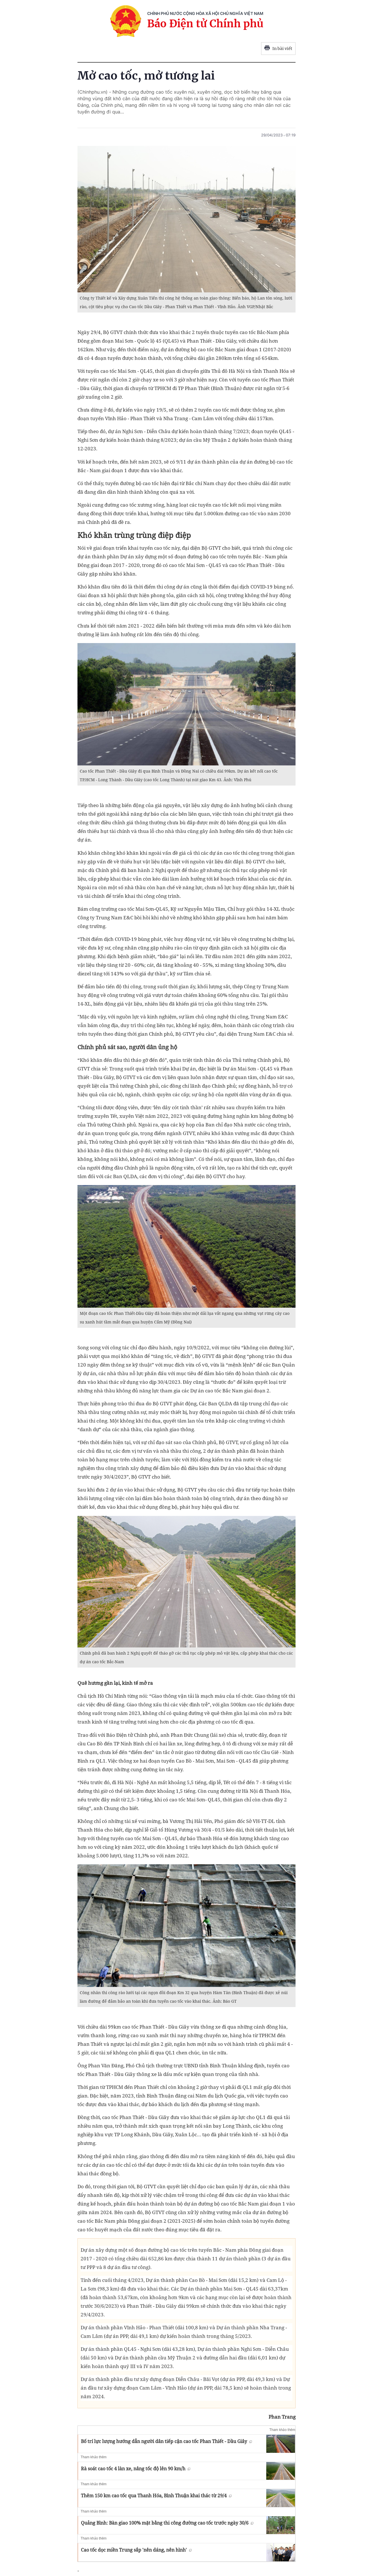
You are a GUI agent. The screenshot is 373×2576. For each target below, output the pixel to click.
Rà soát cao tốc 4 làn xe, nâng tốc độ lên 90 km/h (135, 2468)
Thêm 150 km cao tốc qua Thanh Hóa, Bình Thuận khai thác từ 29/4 (156, 2495)
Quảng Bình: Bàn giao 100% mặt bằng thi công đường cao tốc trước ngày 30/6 (167, 2523)
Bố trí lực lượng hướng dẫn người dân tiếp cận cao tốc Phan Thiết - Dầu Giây (166, 2441)
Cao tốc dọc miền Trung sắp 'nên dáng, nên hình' (136, 2550)
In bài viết (278, 48)
